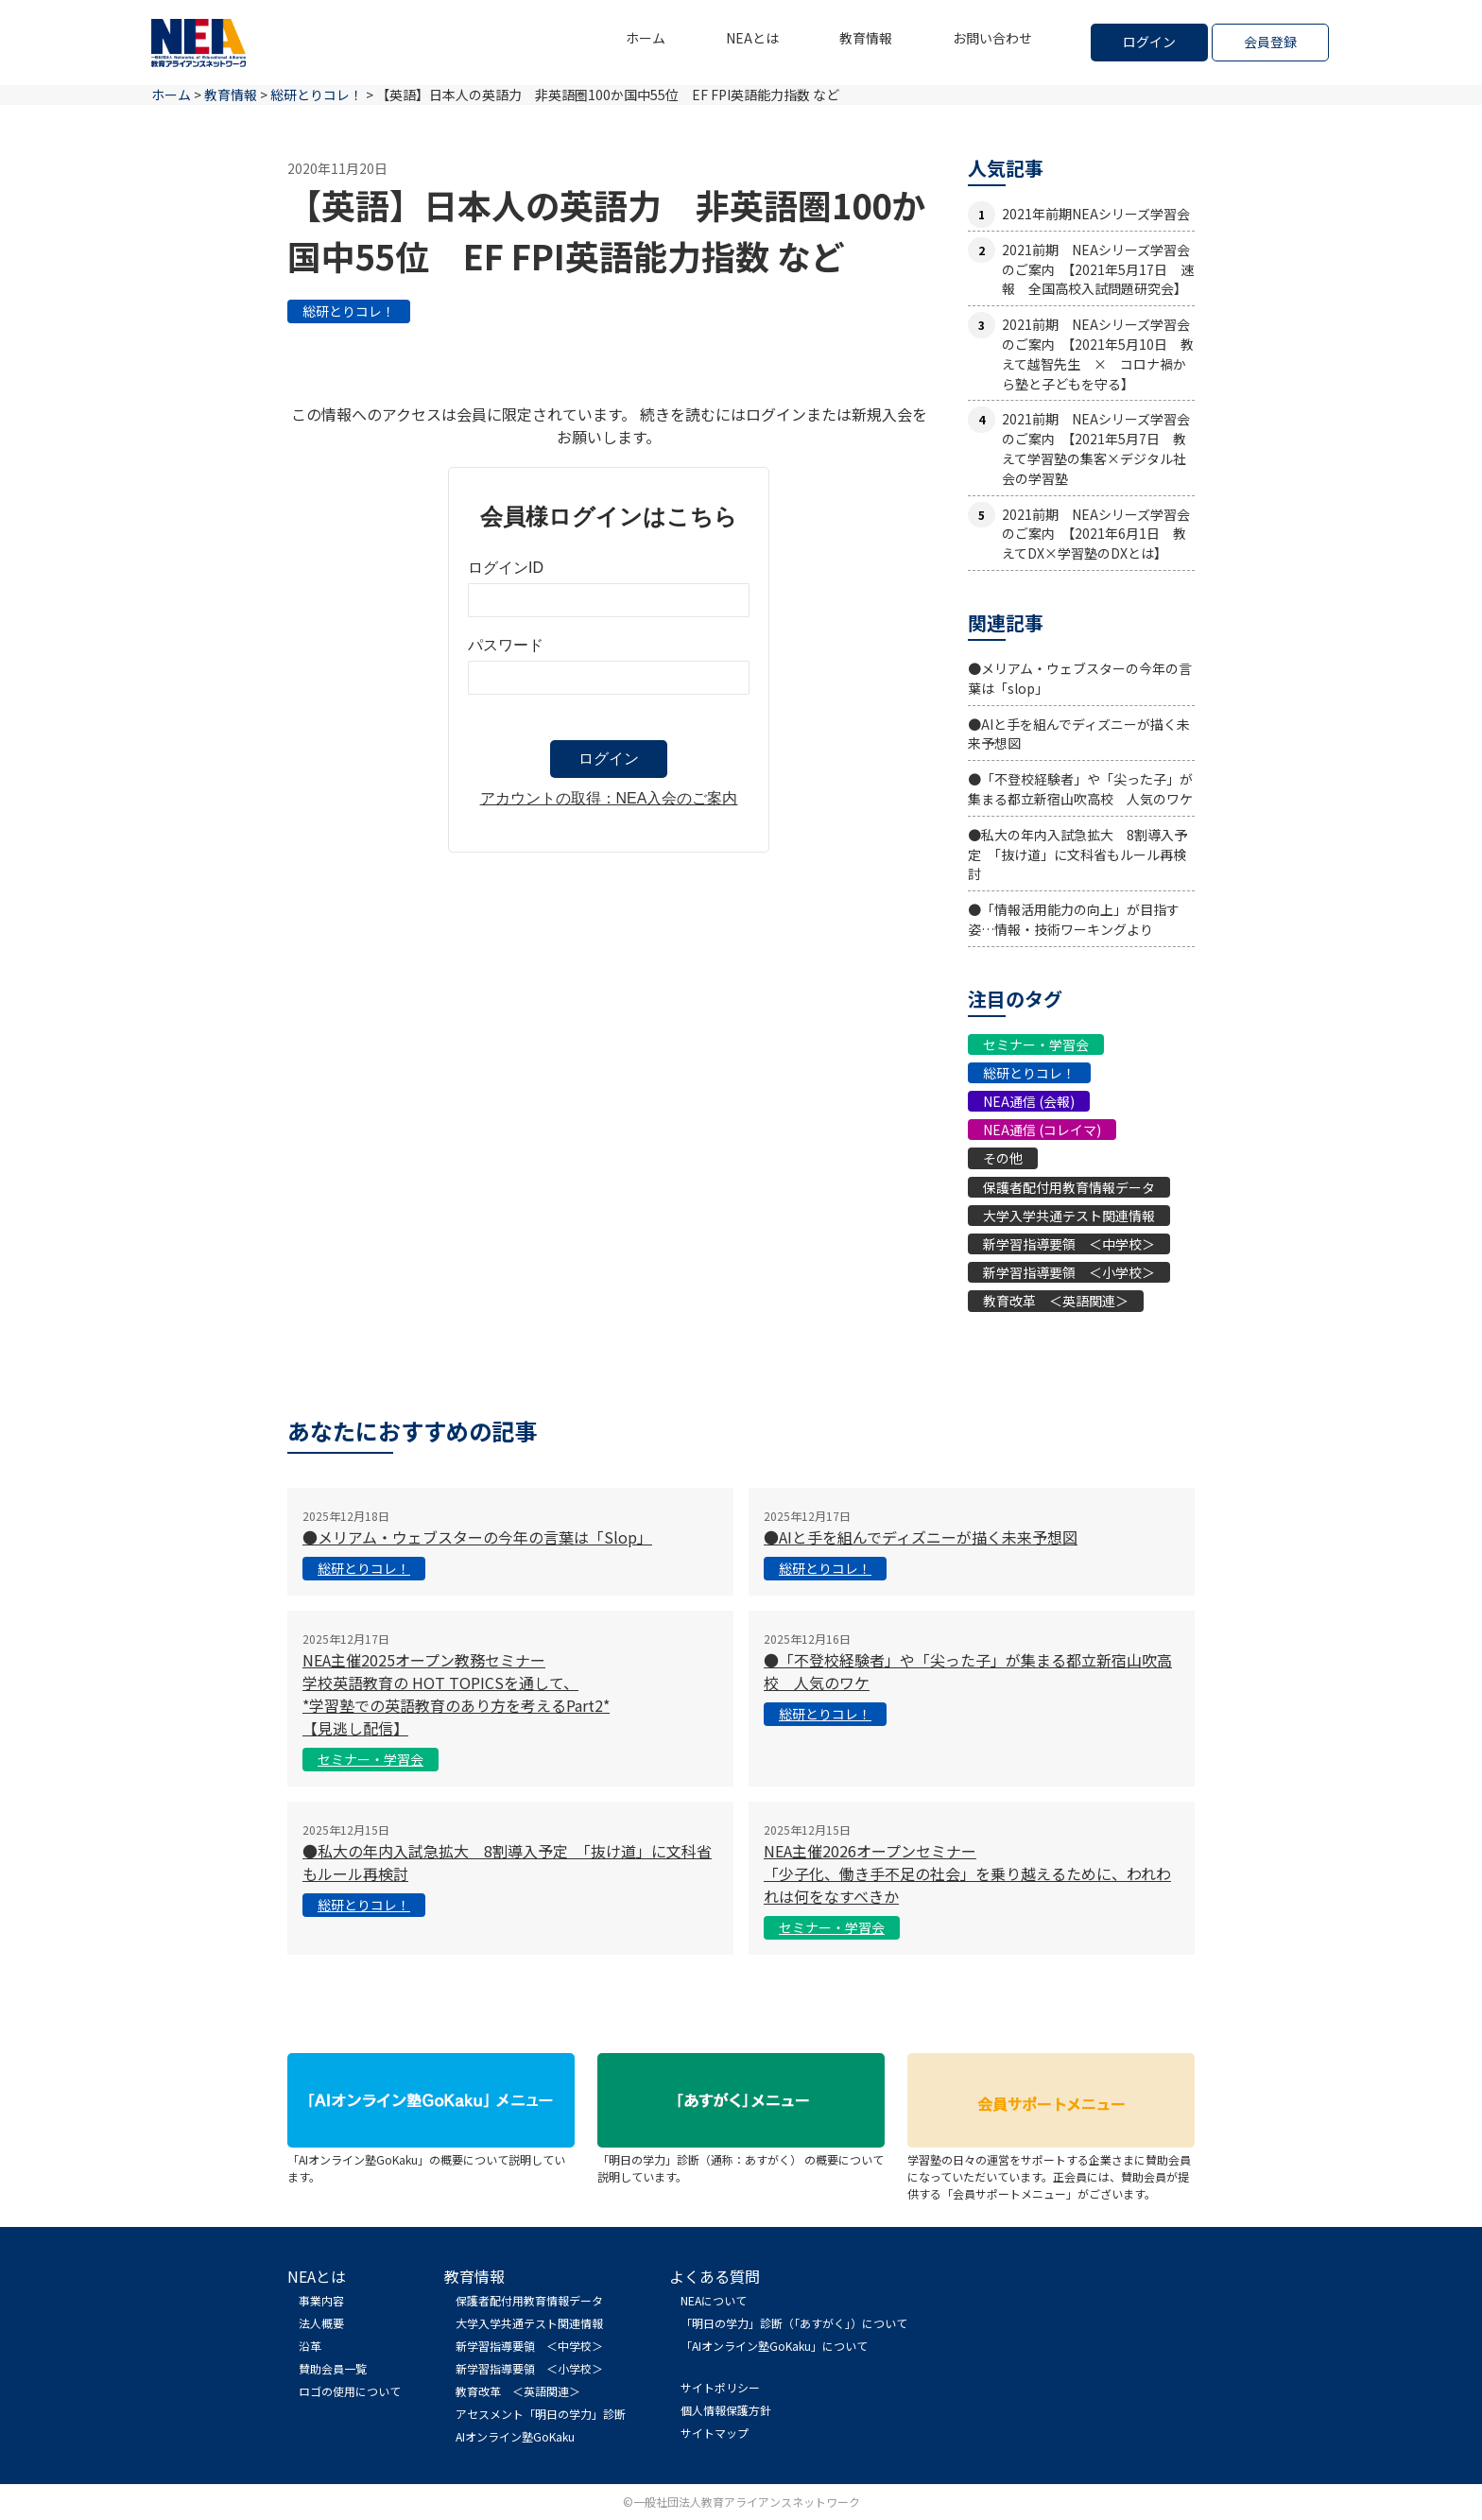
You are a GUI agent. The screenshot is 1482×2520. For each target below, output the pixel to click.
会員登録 (1270, 41)
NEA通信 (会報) (1029, 1101)
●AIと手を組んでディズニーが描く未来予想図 (920, 1537)
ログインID (505, 568)
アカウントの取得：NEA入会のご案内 (609, 798)
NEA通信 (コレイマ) (1042, 1129)
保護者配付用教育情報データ (1069, 1187)
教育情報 (865, 37)
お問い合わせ (992, 37)
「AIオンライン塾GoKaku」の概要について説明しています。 (431, 2159)
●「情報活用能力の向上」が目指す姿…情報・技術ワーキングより (1074, 919)
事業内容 (321, 2300)
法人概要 (321, 2323)
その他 (1003, 1157)
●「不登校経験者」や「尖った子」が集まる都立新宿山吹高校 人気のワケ (1080, 788)
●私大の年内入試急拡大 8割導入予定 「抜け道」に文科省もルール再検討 (1077, 854)
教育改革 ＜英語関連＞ (1056, 1300)
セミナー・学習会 (1036, 1044)
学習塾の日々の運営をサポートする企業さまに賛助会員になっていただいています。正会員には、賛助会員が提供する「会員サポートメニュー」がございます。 (1051, 2167)
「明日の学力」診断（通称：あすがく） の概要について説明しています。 (741, 2159)
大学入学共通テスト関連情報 (1069, 1215)
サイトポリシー (720, 2387)
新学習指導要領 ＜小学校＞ (1069, 1272)
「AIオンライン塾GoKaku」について (774, 2346)
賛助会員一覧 (333, 2368)
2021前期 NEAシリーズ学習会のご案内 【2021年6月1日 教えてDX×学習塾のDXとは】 (1096, 534)
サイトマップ (715, 2433)
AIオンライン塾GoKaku (515, 2436)
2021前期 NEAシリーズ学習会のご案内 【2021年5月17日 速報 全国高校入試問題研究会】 (1098, 269)
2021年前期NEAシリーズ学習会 (1096, 213)
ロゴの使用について (350, 2391)
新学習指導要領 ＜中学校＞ (1069, 1243)
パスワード (505, 645)
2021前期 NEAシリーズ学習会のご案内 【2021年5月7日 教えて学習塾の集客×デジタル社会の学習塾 (1096, 448)
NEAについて (714, 2300)
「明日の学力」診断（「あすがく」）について (794, 2323)
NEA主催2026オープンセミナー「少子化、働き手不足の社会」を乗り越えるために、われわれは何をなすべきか (967, 1873)
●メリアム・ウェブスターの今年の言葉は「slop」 (477, 1537)
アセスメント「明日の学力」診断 (541, 2414)
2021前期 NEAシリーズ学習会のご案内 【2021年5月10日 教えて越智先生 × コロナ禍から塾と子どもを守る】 (1098, 353)
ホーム (645, 37)
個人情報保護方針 (726, 2410)
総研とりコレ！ (348, 311)
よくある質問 (714, 2276)
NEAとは (752, 37)
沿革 (310, 2346)
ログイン (1149, 41)
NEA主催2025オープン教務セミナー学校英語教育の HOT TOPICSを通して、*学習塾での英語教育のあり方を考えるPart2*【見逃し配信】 (456, 1693)
